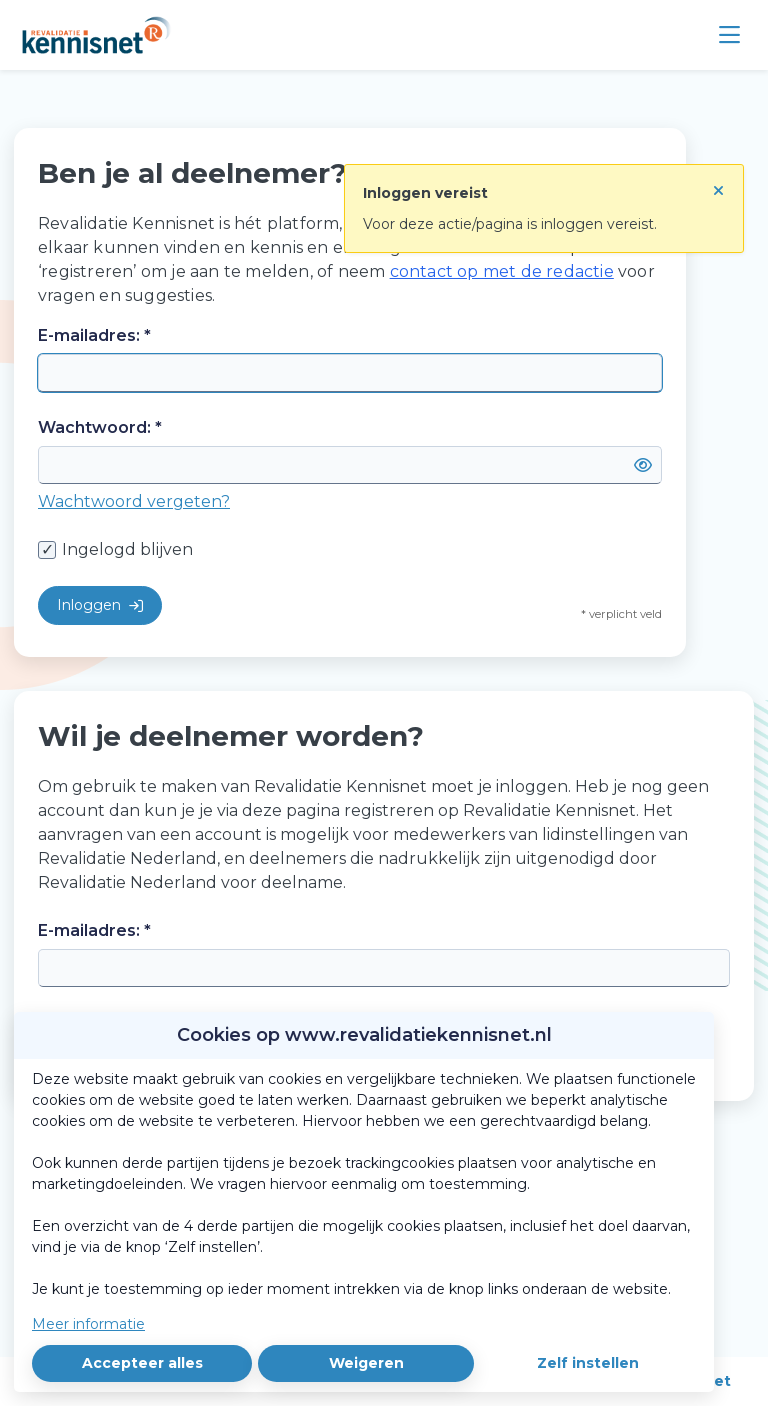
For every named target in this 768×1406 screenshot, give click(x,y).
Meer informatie (88, 1324)
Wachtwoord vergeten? (134, 501)
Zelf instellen (588, 1363)
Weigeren (366, 1363)
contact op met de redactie (502, 271)
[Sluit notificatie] (718, 183)
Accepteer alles (142, 1363)
